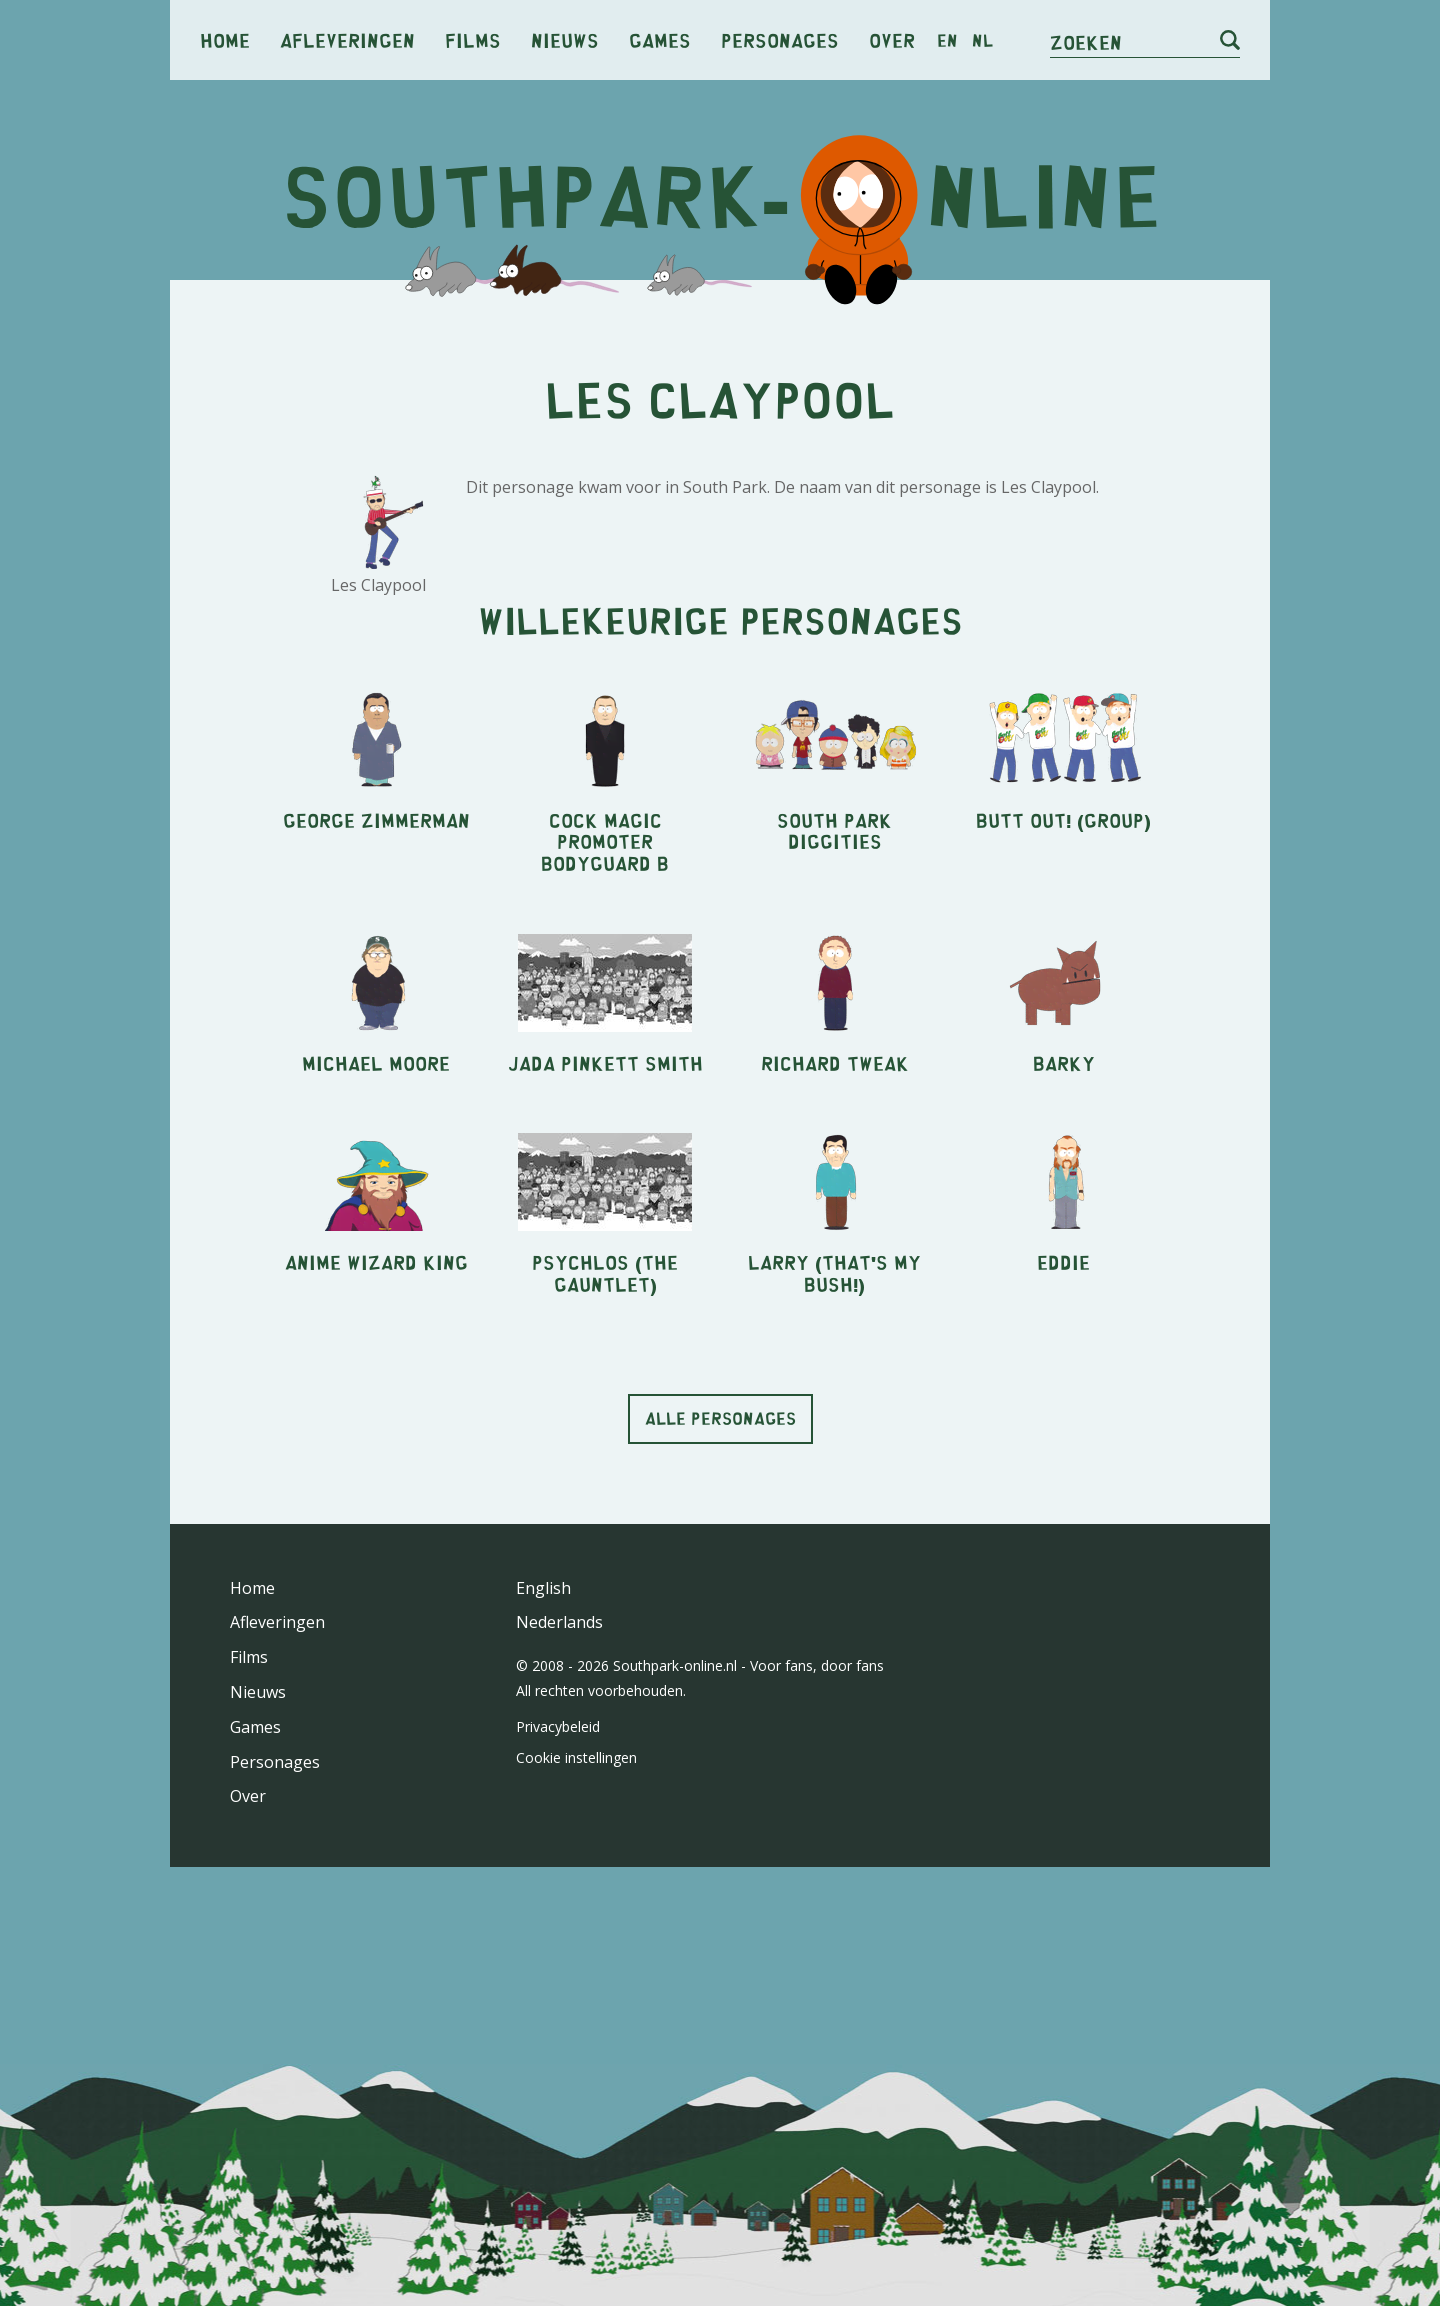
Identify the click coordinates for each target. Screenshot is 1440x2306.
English (543, 1588)
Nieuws (565, 39)
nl (982, 40)
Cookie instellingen (576, 1757)
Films (473, 39)
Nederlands (559, 1622)
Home (225, 39)
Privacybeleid (558, 1726)
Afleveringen (347, 39)
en (947, 40)
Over (892, 39)
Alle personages (720, 1418)
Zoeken (1086, 41)
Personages (780, 39)
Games (660, 39)
